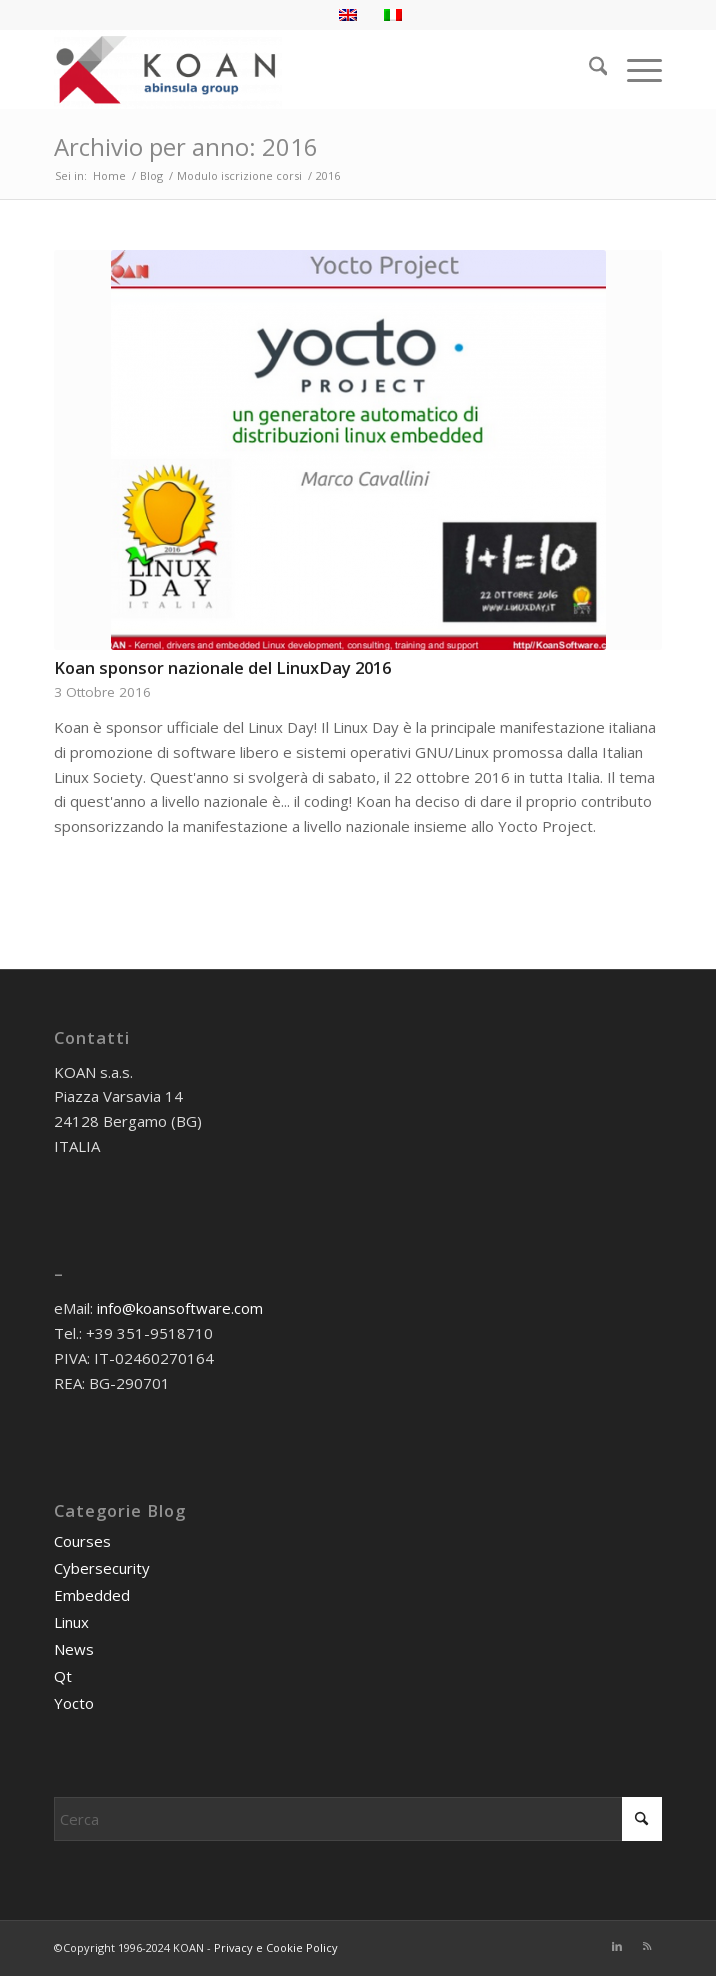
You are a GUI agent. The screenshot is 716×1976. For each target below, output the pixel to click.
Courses (82, 1541)
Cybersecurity (102, 1568)
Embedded (92, 1595)
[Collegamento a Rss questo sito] (647, 1946)
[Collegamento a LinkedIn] (617, 1946)
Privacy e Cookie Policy (276, 1947)
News (74, 1649)
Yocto (74, 1703)
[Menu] (634, 69)
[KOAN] (297, 69)
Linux (71, 1622)
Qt (63, 1676)
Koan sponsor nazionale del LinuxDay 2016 (222, 667)
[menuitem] (588, 69)
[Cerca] (588, 69)
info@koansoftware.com (180, 1308)
